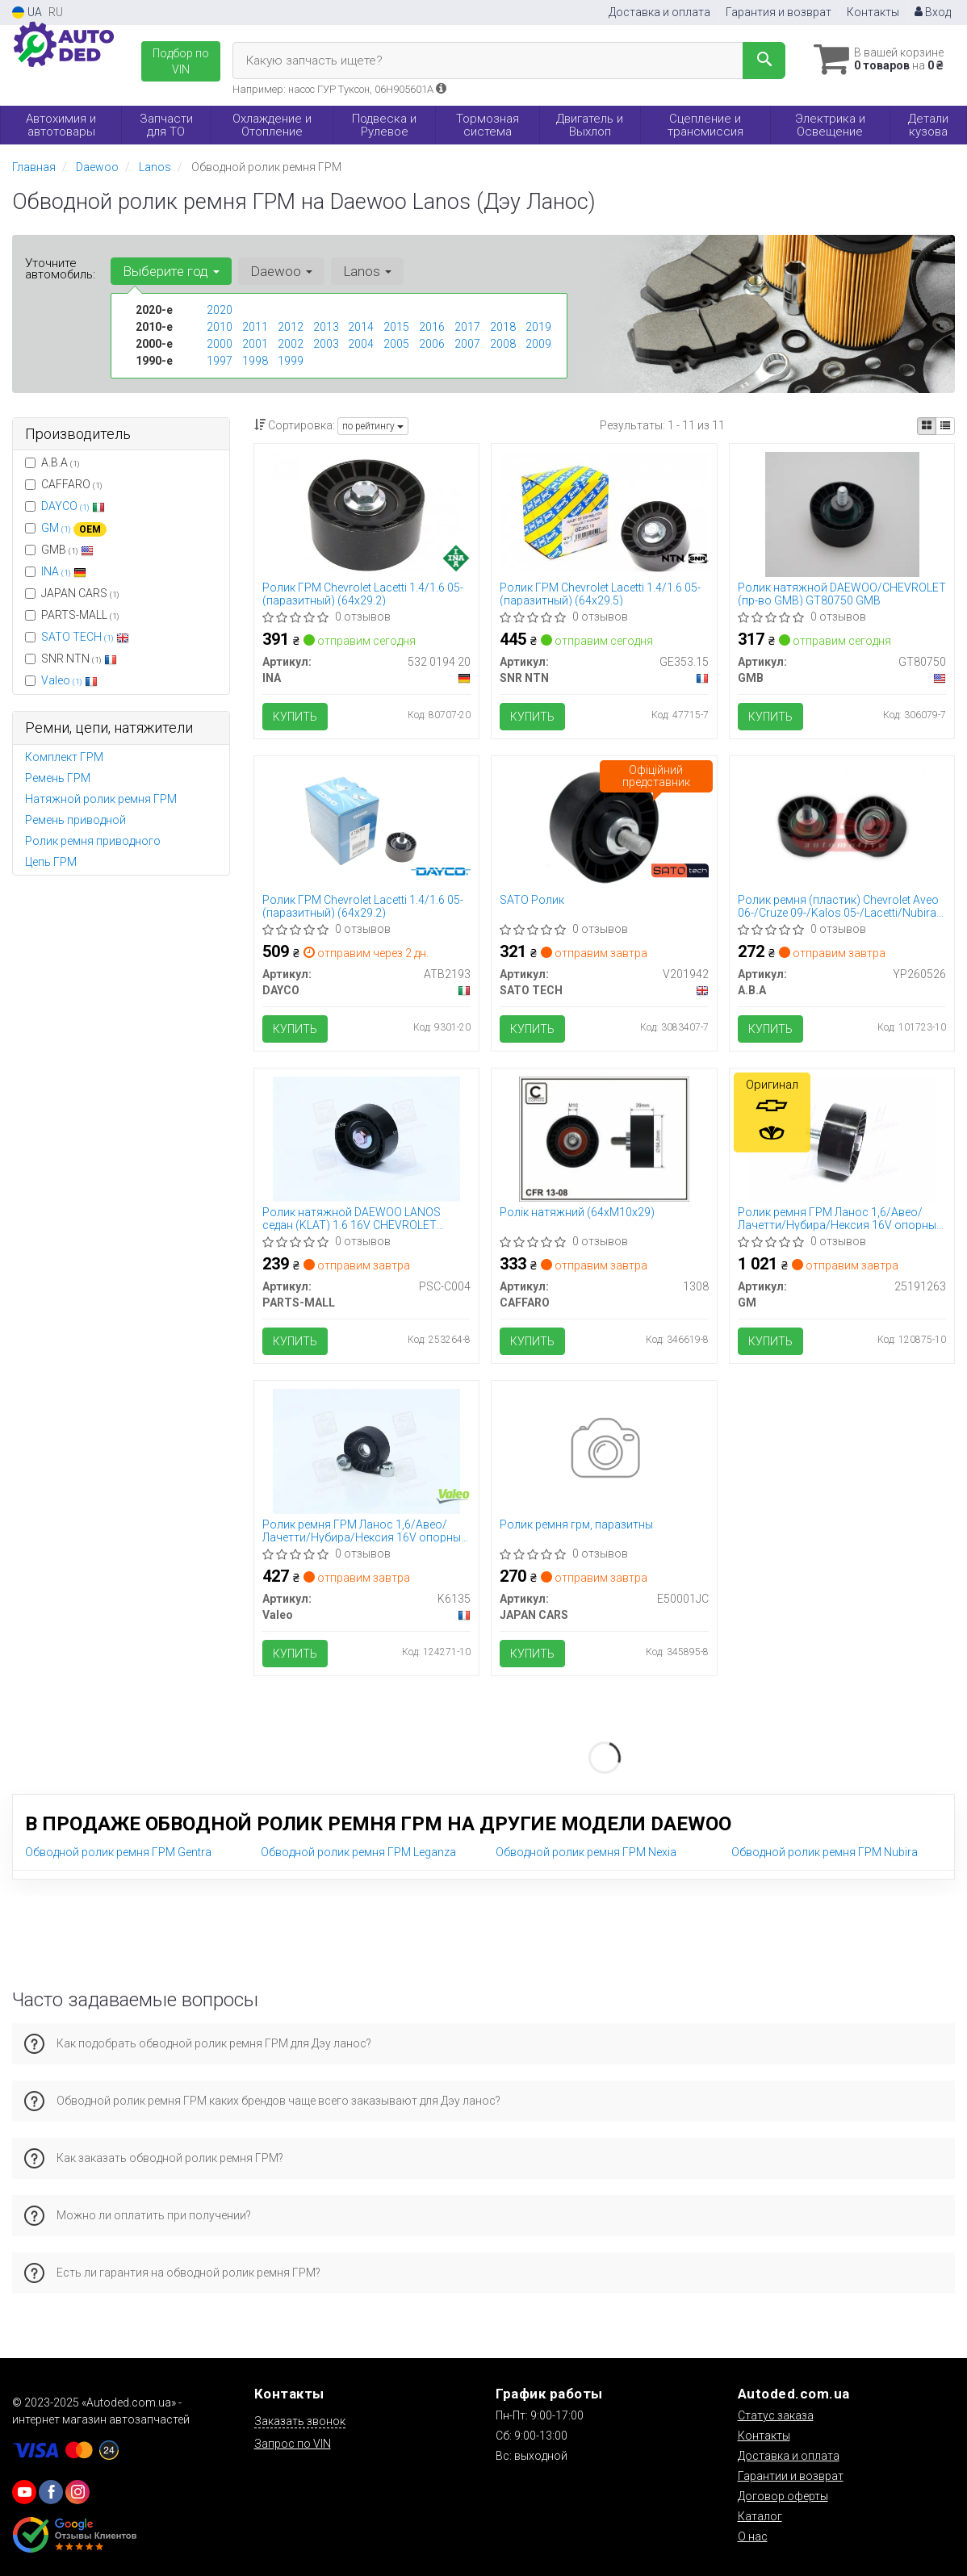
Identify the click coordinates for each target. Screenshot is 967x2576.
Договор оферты (783, 2496)
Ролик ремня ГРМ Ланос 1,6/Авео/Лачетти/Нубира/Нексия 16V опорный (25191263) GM (840, 1218)
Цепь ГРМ (51, 861)
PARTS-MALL (72, 614)
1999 (290, 360)
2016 (432, 326)
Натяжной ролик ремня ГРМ (101, 798)
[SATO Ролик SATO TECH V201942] (604, 825)
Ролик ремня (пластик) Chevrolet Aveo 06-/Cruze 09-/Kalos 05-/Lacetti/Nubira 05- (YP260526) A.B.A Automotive (838, 905)
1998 (255, 360)
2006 (432, 343)
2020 (219, 309)
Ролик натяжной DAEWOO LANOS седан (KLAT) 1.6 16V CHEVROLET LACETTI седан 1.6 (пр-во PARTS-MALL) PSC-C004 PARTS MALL (364, 1218)
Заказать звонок (299, 2421)
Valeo (69, 680)
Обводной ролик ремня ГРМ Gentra (118, 1852)
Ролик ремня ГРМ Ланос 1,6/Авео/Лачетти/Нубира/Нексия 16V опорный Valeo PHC (364, 1530)
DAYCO (73, 506)
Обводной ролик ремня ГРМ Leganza (358, 1852)
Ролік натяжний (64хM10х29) (577, 1212)
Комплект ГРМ (64, 757)
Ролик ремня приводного (93, 840)
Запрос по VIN (292, 2443)
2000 (219, 343)
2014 (361, 326)
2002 (290, 343)
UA (27, 12)
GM (74, 527)
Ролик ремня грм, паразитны (576, 1524)
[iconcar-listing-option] (945, 426)
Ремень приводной (75, 819)
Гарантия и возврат (778, 12)
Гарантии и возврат (791, 2475)
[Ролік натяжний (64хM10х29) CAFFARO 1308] (604, 1137)
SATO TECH (85, 636)
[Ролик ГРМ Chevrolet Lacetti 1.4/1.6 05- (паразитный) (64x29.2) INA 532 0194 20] (367, 513)
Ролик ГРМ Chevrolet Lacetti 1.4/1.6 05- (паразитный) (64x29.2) (362, 593)
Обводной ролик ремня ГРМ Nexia (586, 1852)
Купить (295, 716)
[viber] (51, 2492)
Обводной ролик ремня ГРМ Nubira (824, 1852)
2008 (503, 343)
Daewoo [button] (281, 271)
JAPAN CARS (72, 593)
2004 (361, 343)
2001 (255, 343)
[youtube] (24, 2492)
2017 (467, 326)
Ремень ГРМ (57, 778)
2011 (255, 326)
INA (63, 571)
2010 (219, 326)
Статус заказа (776, 2415)
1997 (219, 360)
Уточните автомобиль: (60, 269)
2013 (326, 326)
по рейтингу (373, 426)
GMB (59, 549)
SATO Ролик (532, 899)
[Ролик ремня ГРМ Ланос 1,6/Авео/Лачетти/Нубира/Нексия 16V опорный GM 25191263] (842, 1137)
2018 (503, 326)
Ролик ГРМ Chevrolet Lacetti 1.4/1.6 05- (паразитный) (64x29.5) (600, 593)
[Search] (764, 60)
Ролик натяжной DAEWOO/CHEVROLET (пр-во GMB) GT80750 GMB (842, 593)
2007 (467, 343)
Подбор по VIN (181, 61)
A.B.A (52, 462)
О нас (753, 2536)
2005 (396, 343)
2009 (538, 343)
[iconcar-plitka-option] (926, 426)
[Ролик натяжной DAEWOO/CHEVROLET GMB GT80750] (842, 513)
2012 (290, 326)
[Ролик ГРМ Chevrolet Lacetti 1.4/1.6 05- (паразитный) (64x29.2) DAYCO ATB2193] (366, 825)
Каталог (760, 2516)
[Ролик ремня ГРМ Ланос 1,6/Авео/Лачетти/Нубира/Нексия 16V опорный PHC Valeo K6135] (366, 1450)
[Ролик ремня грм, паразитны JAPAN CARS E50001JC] (604, 1450)
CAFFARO (64, 484)
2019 (538, 326)
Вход (933, 12)
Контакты (873, 12)
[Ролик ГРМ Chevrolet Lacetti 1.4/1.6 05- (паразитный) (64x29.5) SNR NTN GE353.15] (604, 510)
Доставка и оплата (659, 12)
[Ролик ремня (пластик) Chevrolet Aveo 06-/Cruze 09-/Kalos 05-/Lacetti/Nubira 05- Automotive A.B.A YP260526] (842, 825)
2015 (396, 326)
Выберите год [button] (171, 271)
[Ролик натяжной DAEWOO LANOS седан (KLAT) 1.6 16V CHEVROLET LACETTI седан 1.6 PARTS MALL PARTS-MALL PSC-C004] (366, 1137)
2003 (326, 343)
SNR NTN (71, 658)
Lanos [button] (367, 271)
